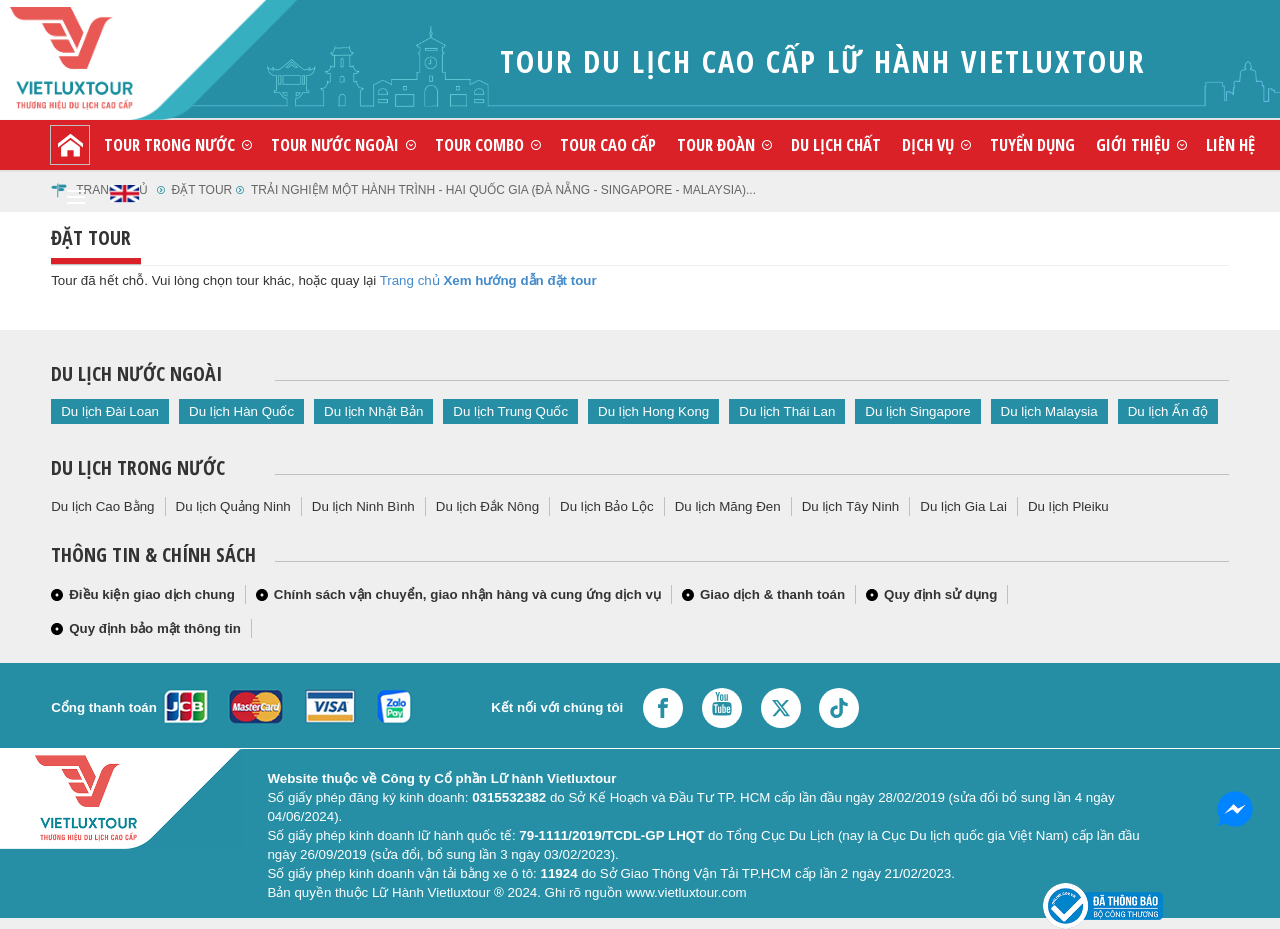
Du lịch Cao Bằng (102, 506)
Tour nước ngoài (335, 144)
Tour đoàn (716, 144)
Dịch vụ (928, 144)
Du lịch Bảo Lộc (607, 506)
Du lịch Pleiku (1068, 506)
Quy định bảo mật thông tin (155, 628)
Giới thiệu (1133, 144)
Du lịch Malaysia (1049, 411)
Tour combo (479, 144)
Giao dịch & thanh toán (772, 594)
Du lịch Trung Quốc (510, 411)
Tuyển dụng (1032, 144)
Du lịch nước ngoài (136, 373)
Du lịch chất (836, 144)
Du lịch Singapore (917, 411)
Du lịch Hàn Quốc (241, 411)
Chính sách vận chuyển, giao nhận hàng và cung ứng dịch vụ (467, 594)
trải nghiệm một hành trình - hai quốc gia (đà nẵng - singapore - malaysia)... (503, 190)
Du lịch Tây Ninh (851, 506)
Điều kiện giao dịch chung (152, 594)
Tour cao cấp (608, 144)
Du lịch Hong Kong (653, 411)
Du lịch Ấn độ (1168, 411)
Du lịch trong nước (138, 467)
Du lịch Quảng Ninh (233, 506)
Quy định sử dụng (940, 594)
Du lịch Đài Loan (110, 411)
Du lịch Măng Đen (728, 506)
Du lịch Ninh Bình (363, 506)
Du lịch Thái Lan (787, 411)
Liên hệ (1230, 144)
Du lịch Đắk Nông (487, 506)
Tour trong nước (169, 144)
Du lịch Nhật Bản (373, 411)
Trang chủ (410, 280)
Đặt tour (202, 190)
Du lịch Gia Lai (963, 506)
